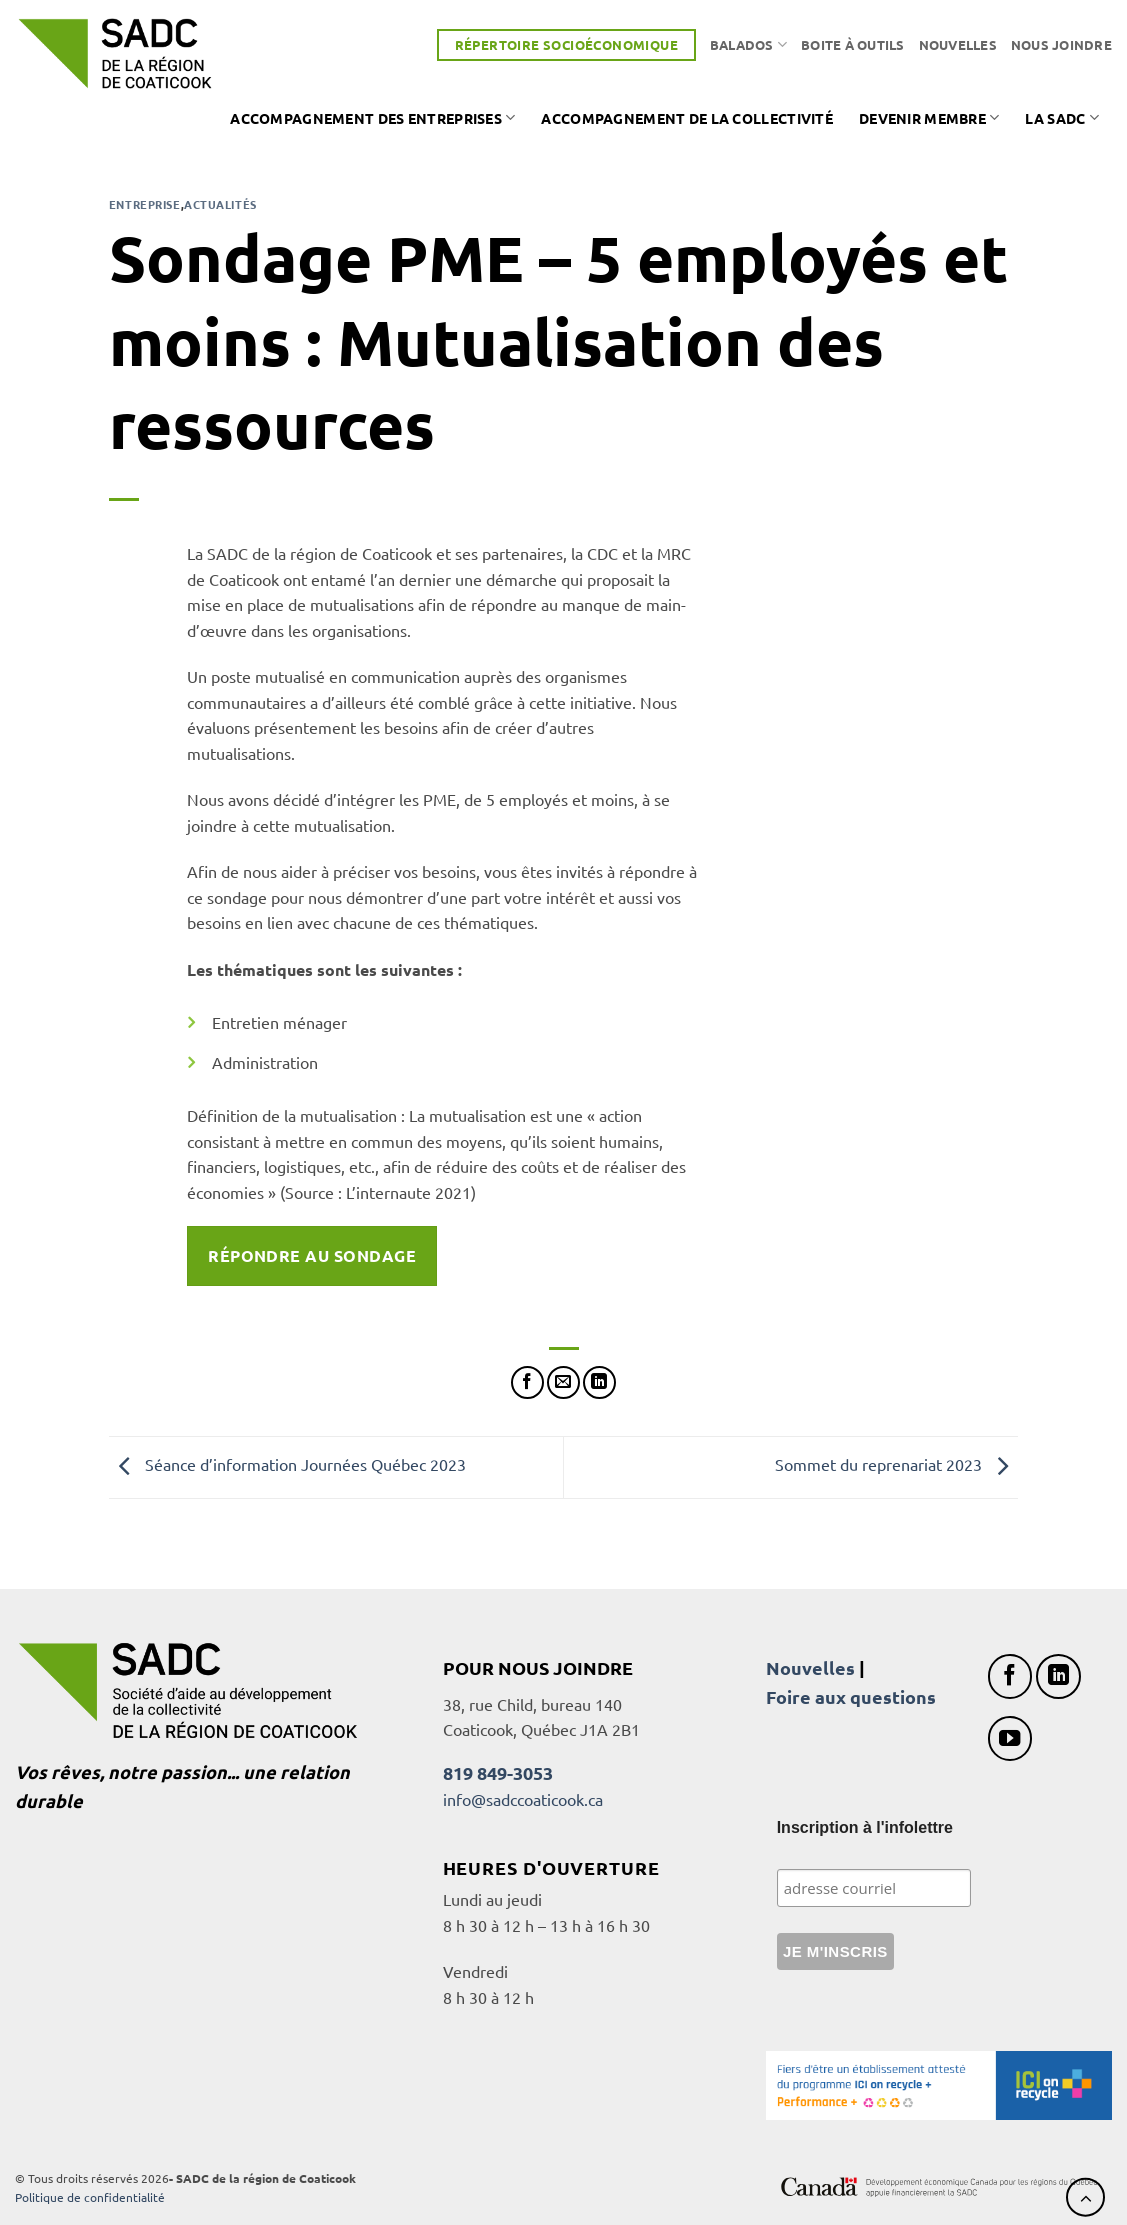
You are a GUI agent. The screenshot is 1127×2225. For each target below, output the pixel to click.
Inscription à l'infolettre (865, 1827)
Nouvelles (958, 44)
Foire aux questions (851, 1696)
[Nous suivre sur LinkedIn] (1058, 1676)
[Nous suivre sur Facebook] (1010, 1676)
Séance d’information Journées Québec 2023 (287, 1465)
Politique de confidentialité (90, 2197)
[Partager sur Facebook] (527, 1382)
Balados (748, 44)
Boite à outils (853, 44)
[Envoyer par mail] (563, 1382)
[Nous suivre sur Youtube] (1010, 1738)
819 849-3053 (498, 1772)
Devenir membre (929, 117)
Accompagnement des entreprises (372, 117)
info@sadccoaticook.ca (523, 1799)
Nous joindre (1061, 44)
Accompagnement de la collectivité (687, 118)
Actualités (220, 204)
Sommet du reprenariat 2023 (896, 1465)
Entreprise (145, 204)
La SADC (1062, 117)
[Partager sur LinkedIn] (599, 1382)
